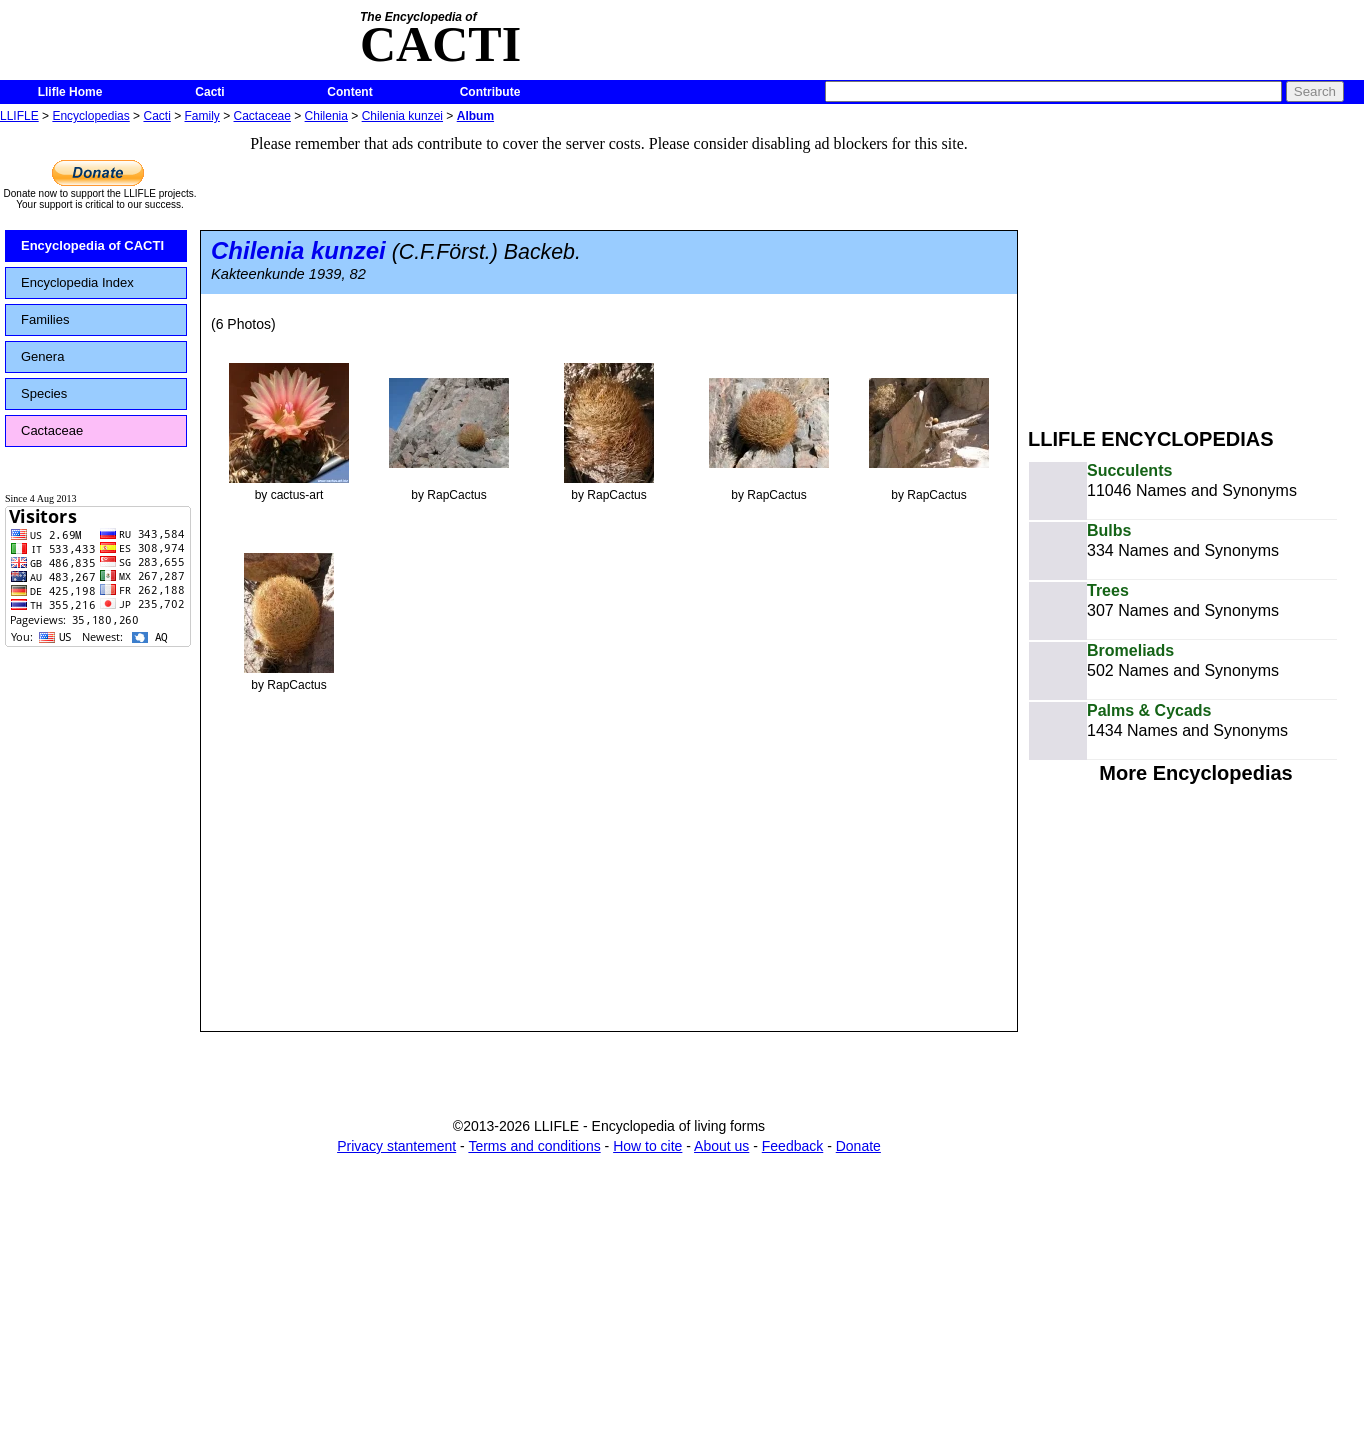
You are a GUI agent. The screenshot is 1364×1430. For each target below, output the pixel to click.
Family (202, 116)
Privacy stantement (396, 1146)
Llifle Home (70, 92)
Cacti (209, 92)
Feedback (792, 1146)
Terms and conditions (534, 1146)
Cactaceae (262, 116)
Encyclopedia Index (77, 282)
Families (45, 319)
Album (475, 116)
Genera (42, 356)
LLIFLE (19, 116)
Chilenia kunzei (402, 116)
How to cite (647, 1146)
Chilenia (326, 116)
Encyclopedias (90, 116)
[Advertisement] (1196, 268)
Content (349, 92)
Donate (858, 1146)
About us (721, 1146)
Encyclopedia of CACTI (92, 245)
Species (44, 393)
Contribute (490, 92)
